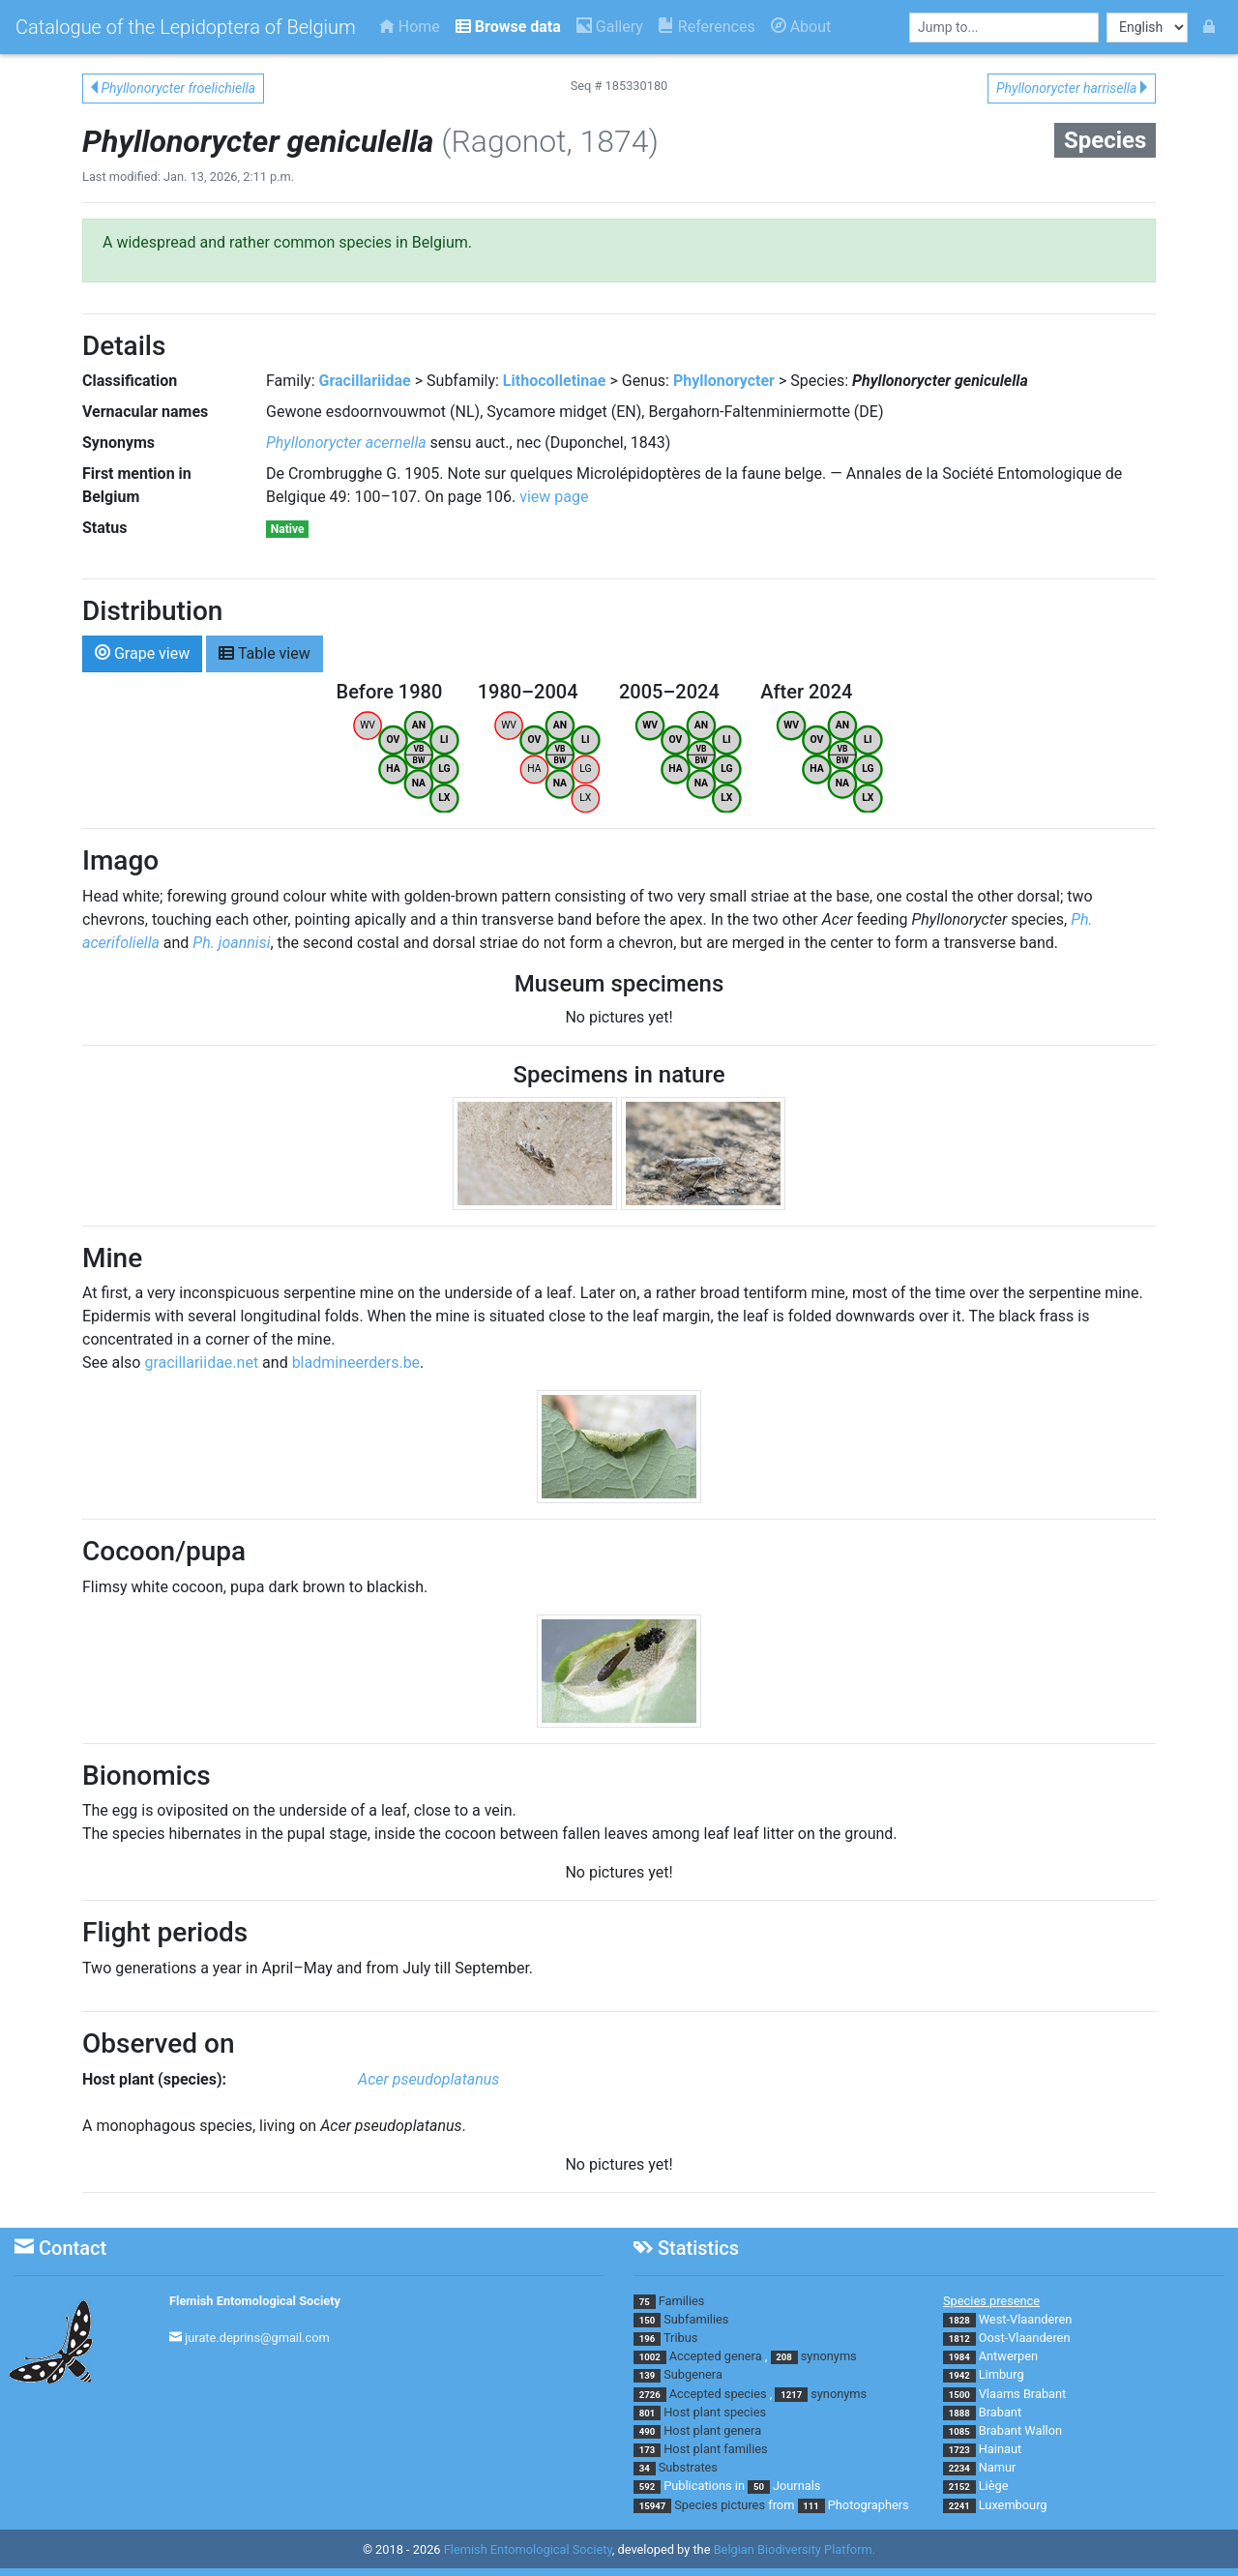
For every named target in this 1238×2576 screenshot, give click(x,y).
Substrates (688, 2467)
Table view (264, 652)
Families (682, 2301)
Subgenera (692, 2374)
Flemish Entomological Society (254, 2301)
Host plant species (714, 2412)
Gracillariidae (365, 380)
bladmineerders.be (356, 1362)
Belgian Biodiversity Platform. (794, 2549)
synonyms (829, 2356)
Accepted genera (715, 2356)
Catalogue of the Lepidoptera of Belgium (185, 27)
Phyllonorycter (724, 380)
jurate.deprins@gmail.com (257, 2337)
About (801, 26)
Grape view (142, 652)
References (707, 26)
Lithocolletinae (554, 380)
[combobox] (1004, 28)
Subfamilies (695, 2319)
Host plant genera (712, 2430)
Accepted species (718, 2393)
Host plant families (715, 2449)
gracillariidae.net (201, 1362)
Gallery (609, 26)
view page (553, 497)
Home (409, 26)
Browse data (508, 26)
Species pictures (719, 2505)
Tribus (680, 2337)
